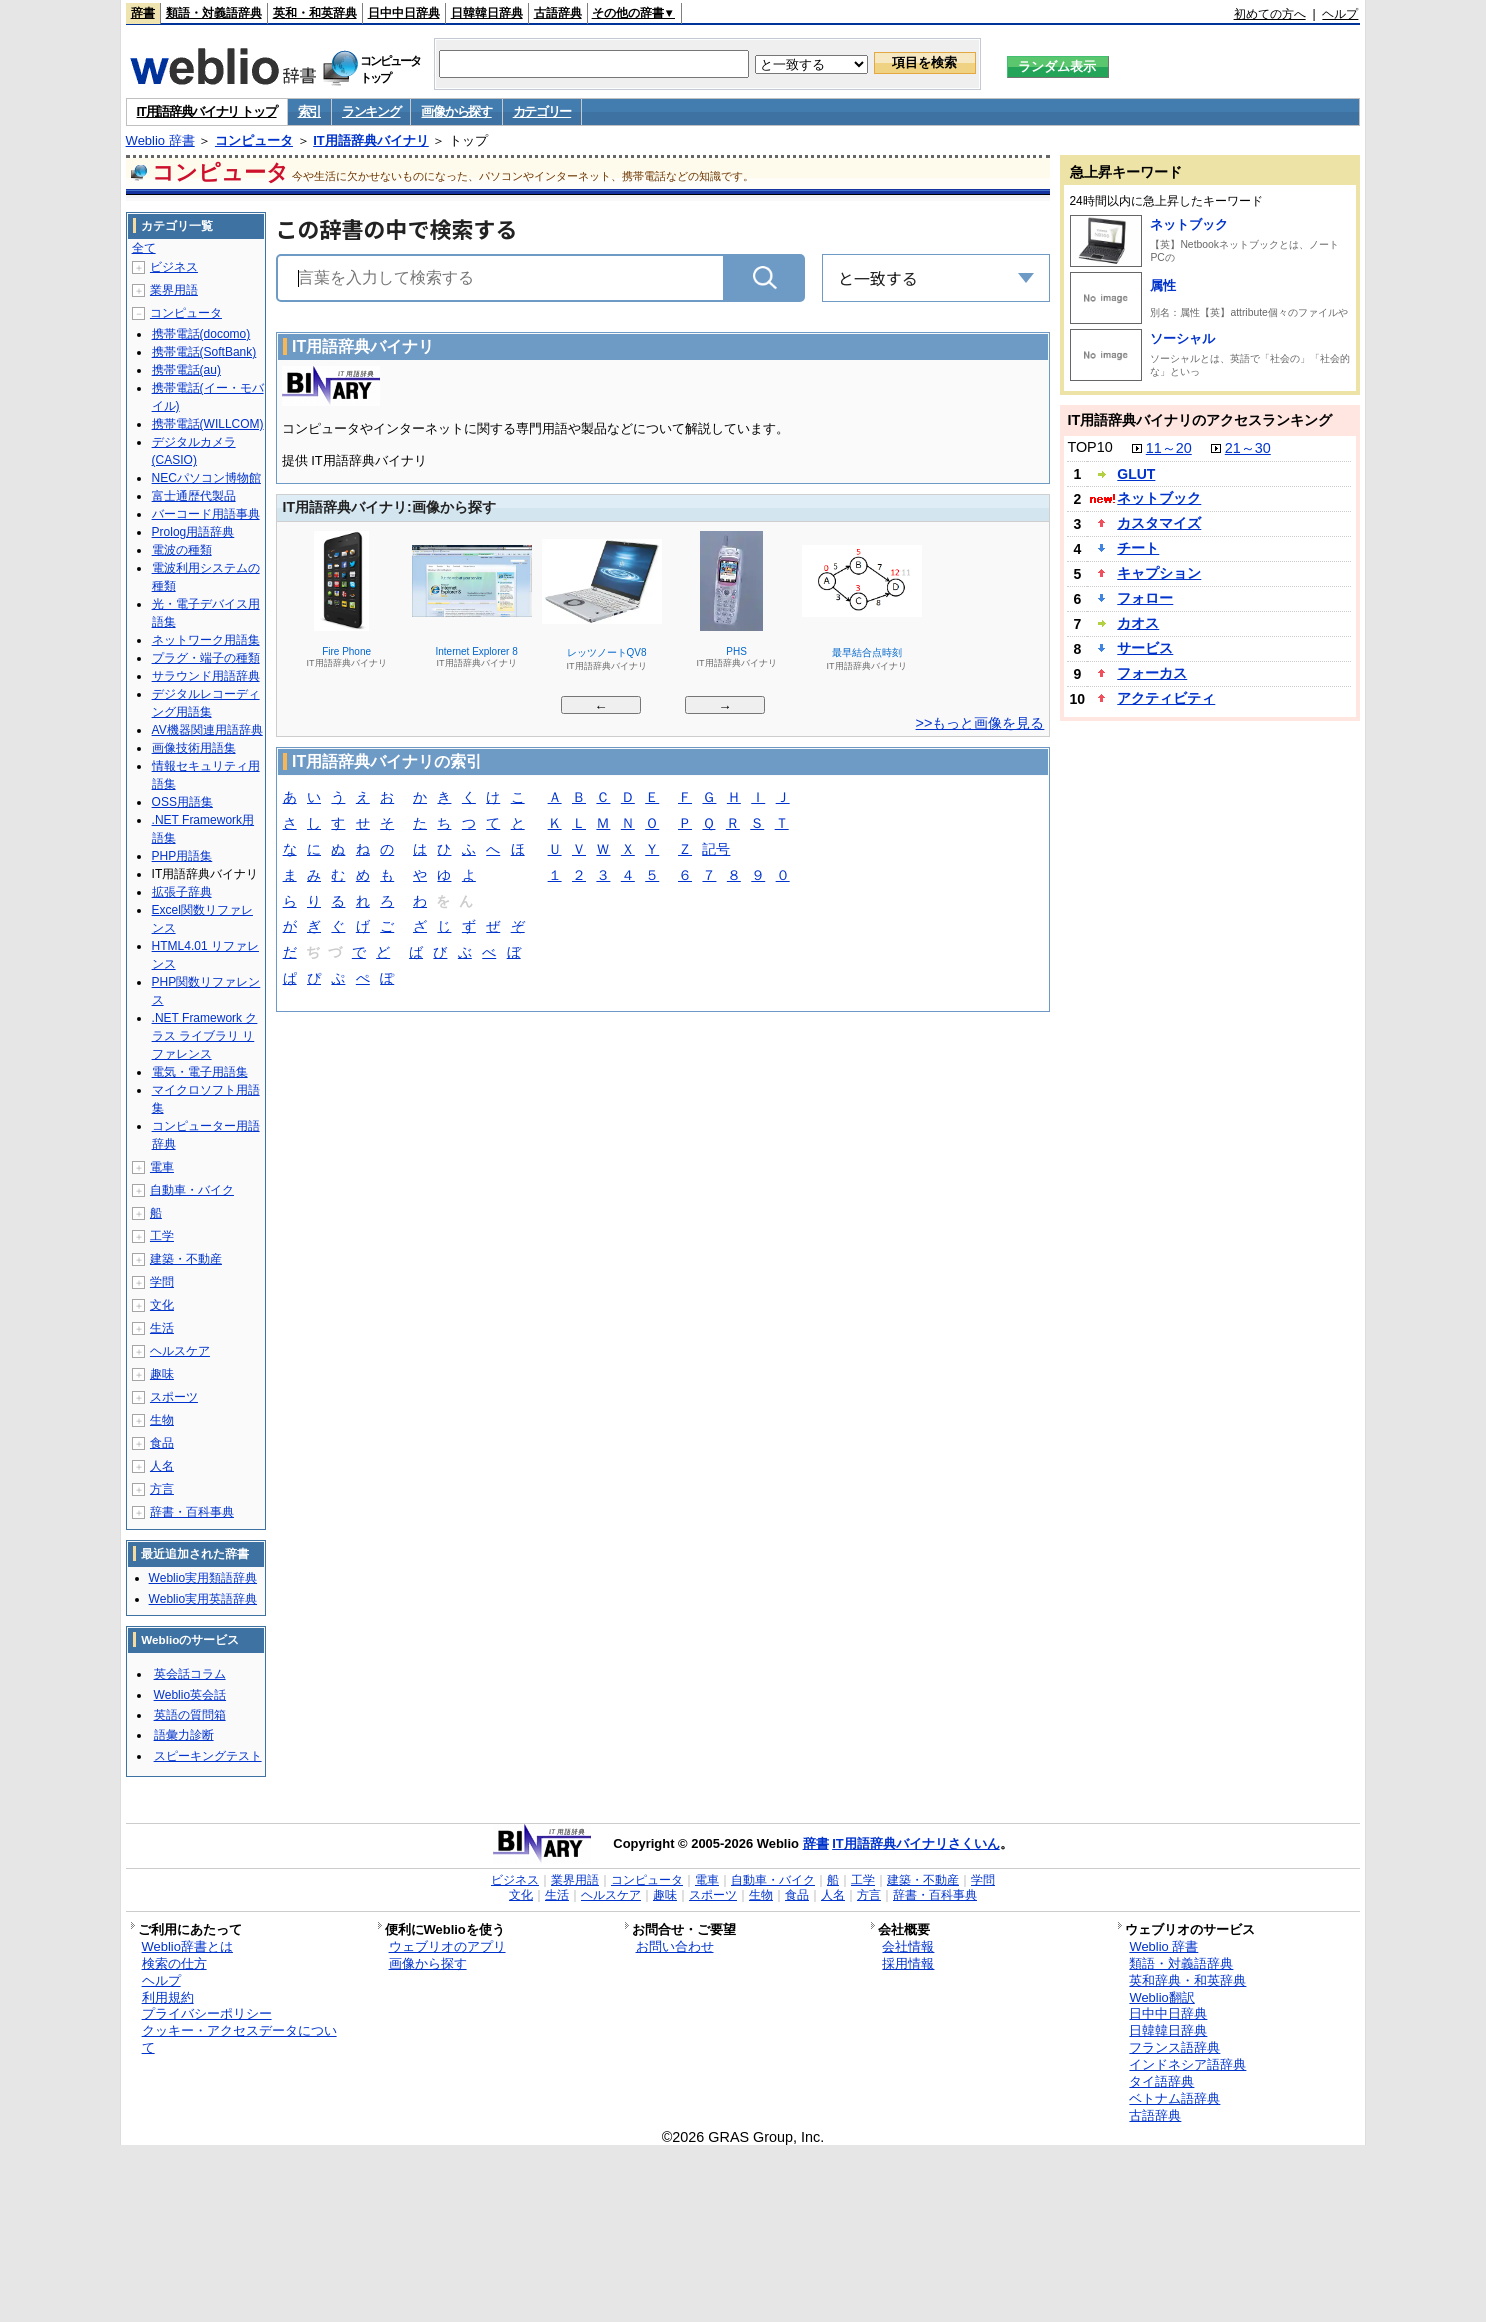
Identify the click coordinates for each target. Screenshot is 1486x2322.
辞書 (143, 13)
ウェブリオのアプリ (447, 1946)
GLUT (1136, 474)
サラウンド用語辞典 (206, 676)
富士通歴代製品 (194, 496)
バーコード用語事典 (206, 514)
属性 (1163, 285)
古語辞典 (558, 13)
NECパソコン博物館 (206, 478)
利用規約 (168, 1997)
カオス (1138, 623)
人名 (162, 1466)
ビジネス (174, 267)
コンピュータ (254, 140)
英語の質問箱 (190, 1715)
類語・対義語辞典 (214, 13)
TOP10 (1089, 447)
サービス (1145, 648)
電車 (162, 1167)
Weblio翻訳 (1161, 1997)
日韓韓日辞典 (487, 13)
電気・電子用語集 (200, 1072)
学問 (162, 1282)
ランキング (371, 111)
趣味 (162, 1374)
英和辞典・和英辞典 (1187, 1980)
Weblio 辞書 (160, 140)
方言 (162, 1489)
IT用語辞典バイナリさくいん (916, 1843)
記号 (716, 850)
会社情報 (908, 1946)
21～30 (1248, 448)
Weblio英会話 (190, 1695)
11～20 (1169, 448)
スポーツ (174, 1397)
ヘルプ (1340, 14)
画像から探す (456, 111)
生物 (162, 1420)
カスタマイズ (1159, 523)
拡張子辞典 (182, 892)
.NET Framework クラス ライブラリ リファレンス (205, 1036)
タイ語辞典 (1161, 2081)
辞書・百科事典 (192, 1512)
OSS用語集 (182, 802)
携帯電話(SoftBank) (204, 352)
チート (1138, 548)
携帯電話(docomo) (201, 334)
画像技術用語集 (194, 748)
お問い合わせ (675, 1946)
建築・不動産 (186, 1259)
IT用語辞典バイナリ (371, 140)
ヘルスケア (180, 1351)
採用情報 (908, 1963)
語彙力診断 (184, 1735)
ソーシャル (1182, 338)
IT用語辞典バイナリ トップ (207, 111)
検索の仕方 (174, 1963)
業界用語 (174, 290)
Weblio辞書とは (187, 1946)
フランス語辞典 (1174, 2047)
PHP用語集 (182, 856)
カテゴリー (542, 111)
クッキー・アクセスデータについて (239, 2039)
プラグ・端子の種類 (206, 658)
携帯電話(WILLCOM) (208, 424)
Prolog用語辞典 (193, 532)
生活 (162, 1328)
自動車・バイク (192, 1190)
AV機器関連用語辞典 (207, 730)
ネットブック (1189, 224)
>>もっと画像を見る (980, 723)
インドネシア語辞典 (1187, 2064)
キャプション (1159, 573)
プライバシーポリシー (207, 2013)
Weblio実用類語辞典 (203, 1578)
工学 (162, 1236)
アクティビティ (1166, 698)
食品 (162, 1443)
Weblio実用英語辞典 (203, 1599)
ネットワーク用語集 (206, 640)
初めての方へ (1270, 14)
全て (144, 248)
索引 (309, 111)
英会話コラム (190, 1674)
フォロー (1145, 598)
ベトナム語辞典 (1174, 2098)
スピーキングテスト (208, 1756)
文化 (162, 1305)
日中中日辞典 (404, 13)
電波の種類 (182, 550)
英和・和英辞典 (315, 13)
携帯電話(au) (186, 370)
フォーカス (1152, 673)
